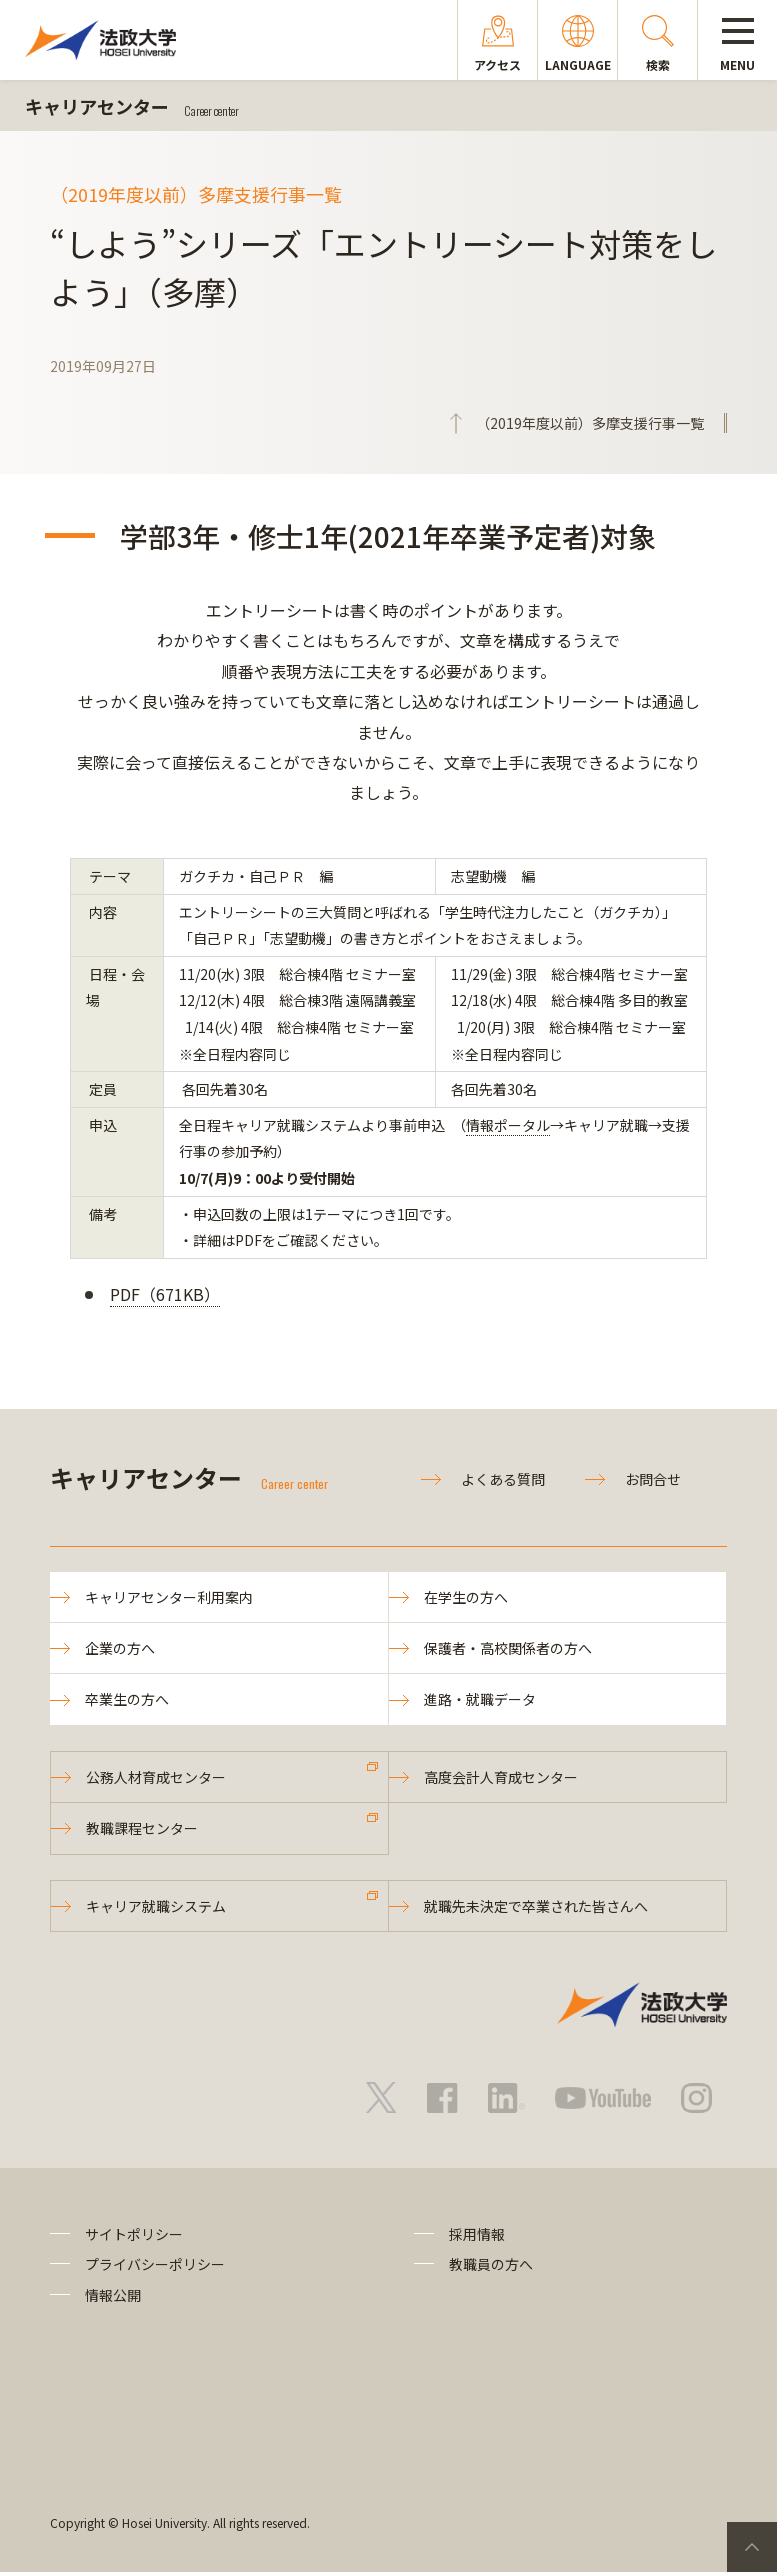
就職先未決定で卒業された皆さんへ (536, 1906)
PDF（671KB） (165, 1294)
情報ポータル (508, 1125)
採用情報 (477, 2234)
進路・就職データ (480, 1699)
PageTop (752, 2547)
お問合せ (653, 1479)
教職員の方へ (491, 2264)
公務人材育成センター (156, 1777)
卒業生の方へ (127, 1699)
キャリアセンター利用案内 (169, 1597)
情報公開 (113, 2295)
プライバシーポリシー (155, 2264)
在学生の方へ (466, 1597)
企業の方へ (120, 1648)
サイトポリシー (134, 2234)
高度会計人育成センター (501, 1777)
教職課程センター (142, 1828)
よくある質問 (503, 1479)
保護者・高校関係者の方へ (508, 1648)
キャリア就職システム (156, 1906)
